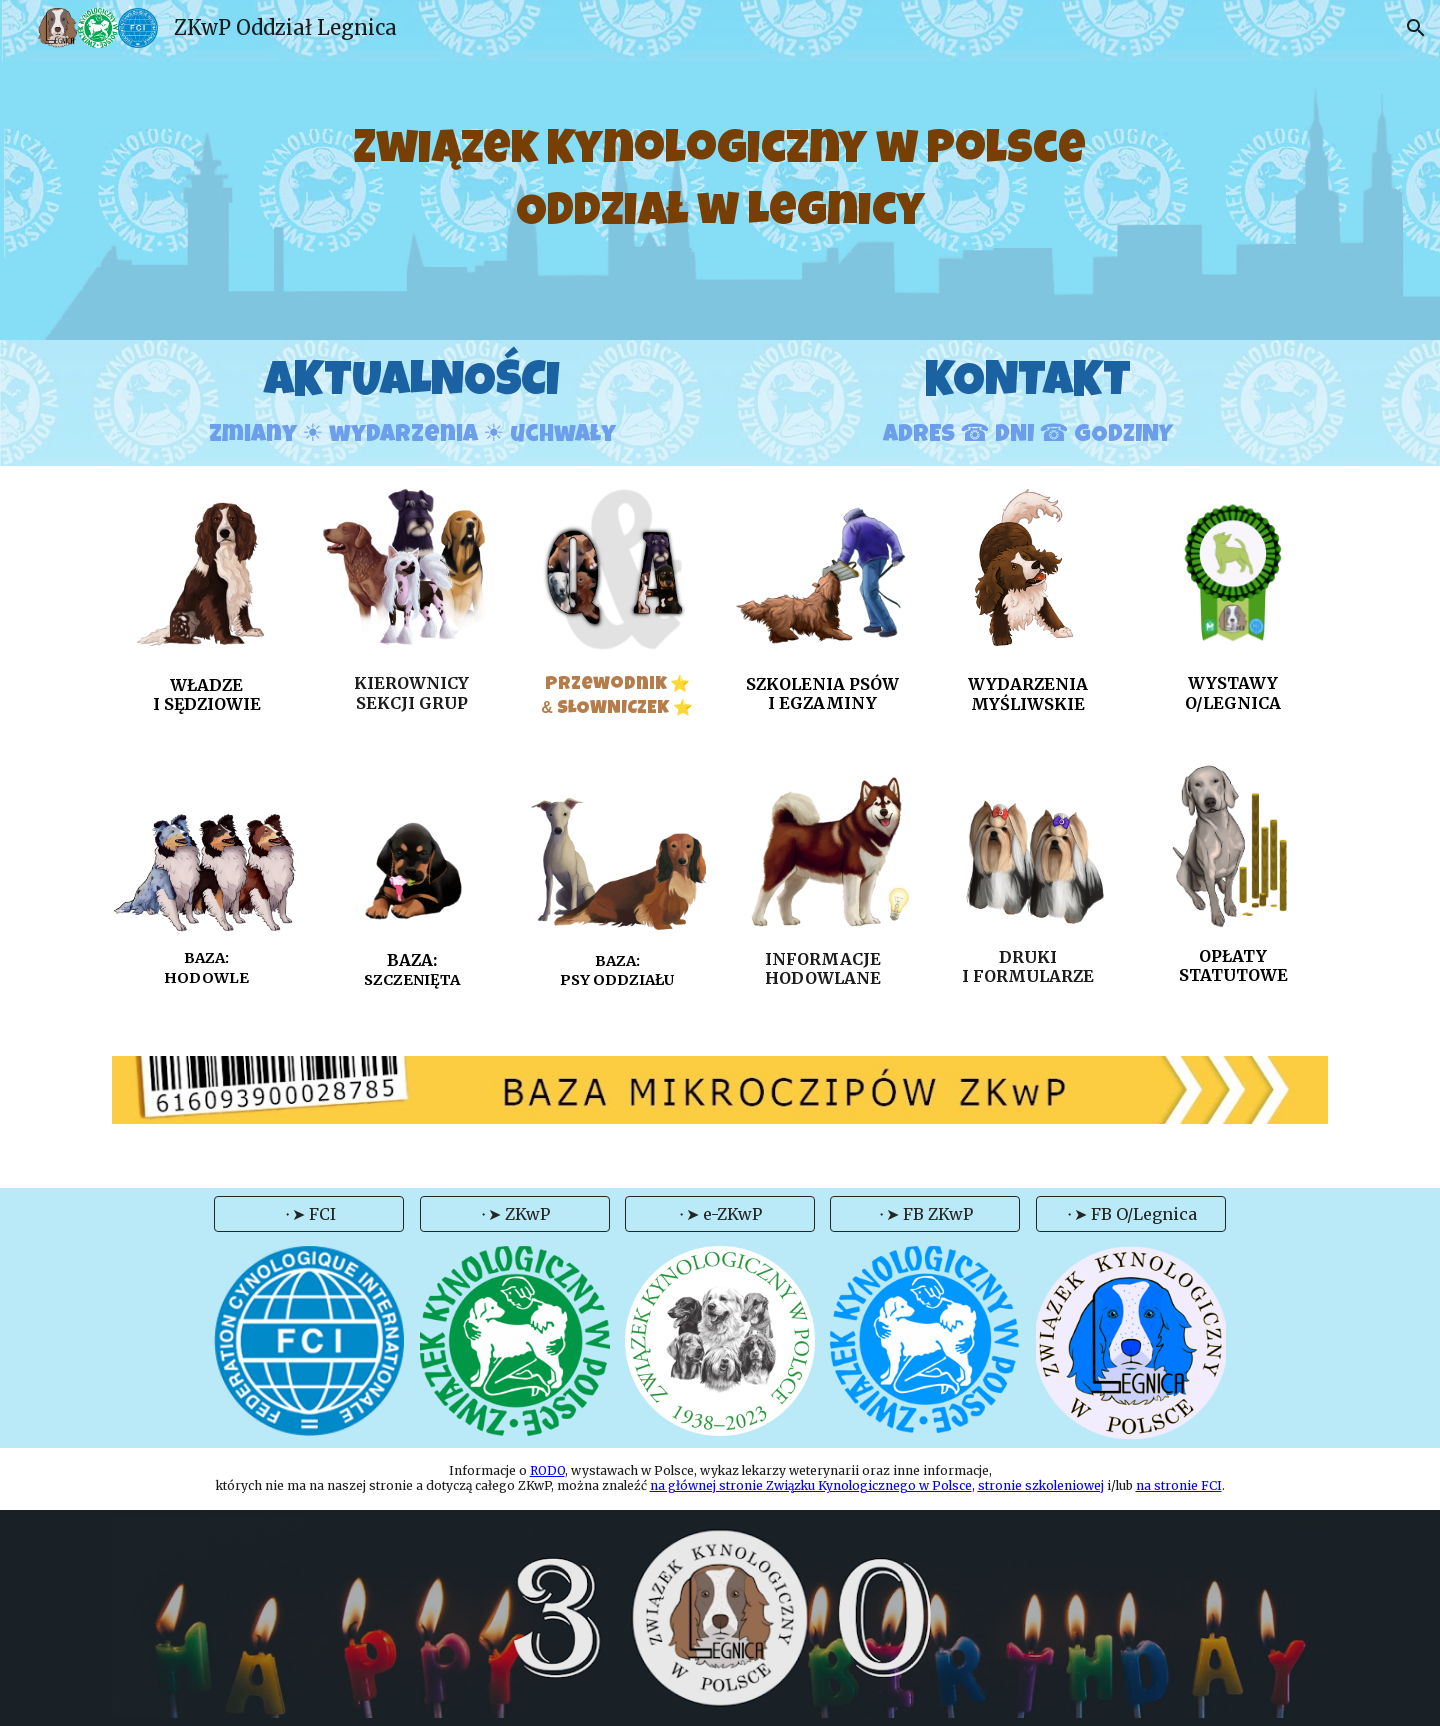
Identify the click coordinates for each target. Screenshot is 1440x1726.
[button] (1416, 28)
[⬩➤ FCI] (309, 1214)
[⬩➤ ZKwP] (515, 1214)
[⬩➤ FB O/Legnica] (1131, 1214)
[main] (720, 170)
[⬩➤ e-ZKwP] (720, 1214)
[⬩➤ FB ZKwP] (925, 1214)
